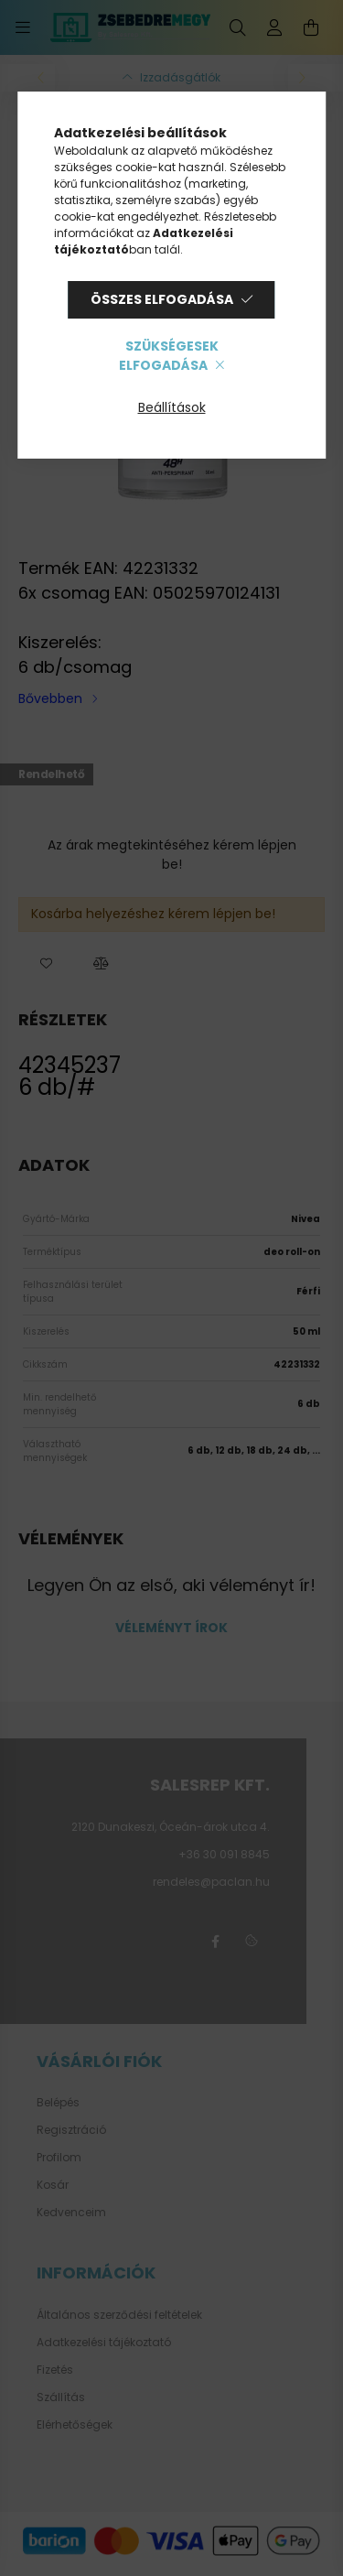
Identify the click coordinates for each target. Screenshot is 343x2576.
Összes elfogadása (162, 299)
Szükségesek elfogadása (168, 355)
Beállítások (172, 407)
